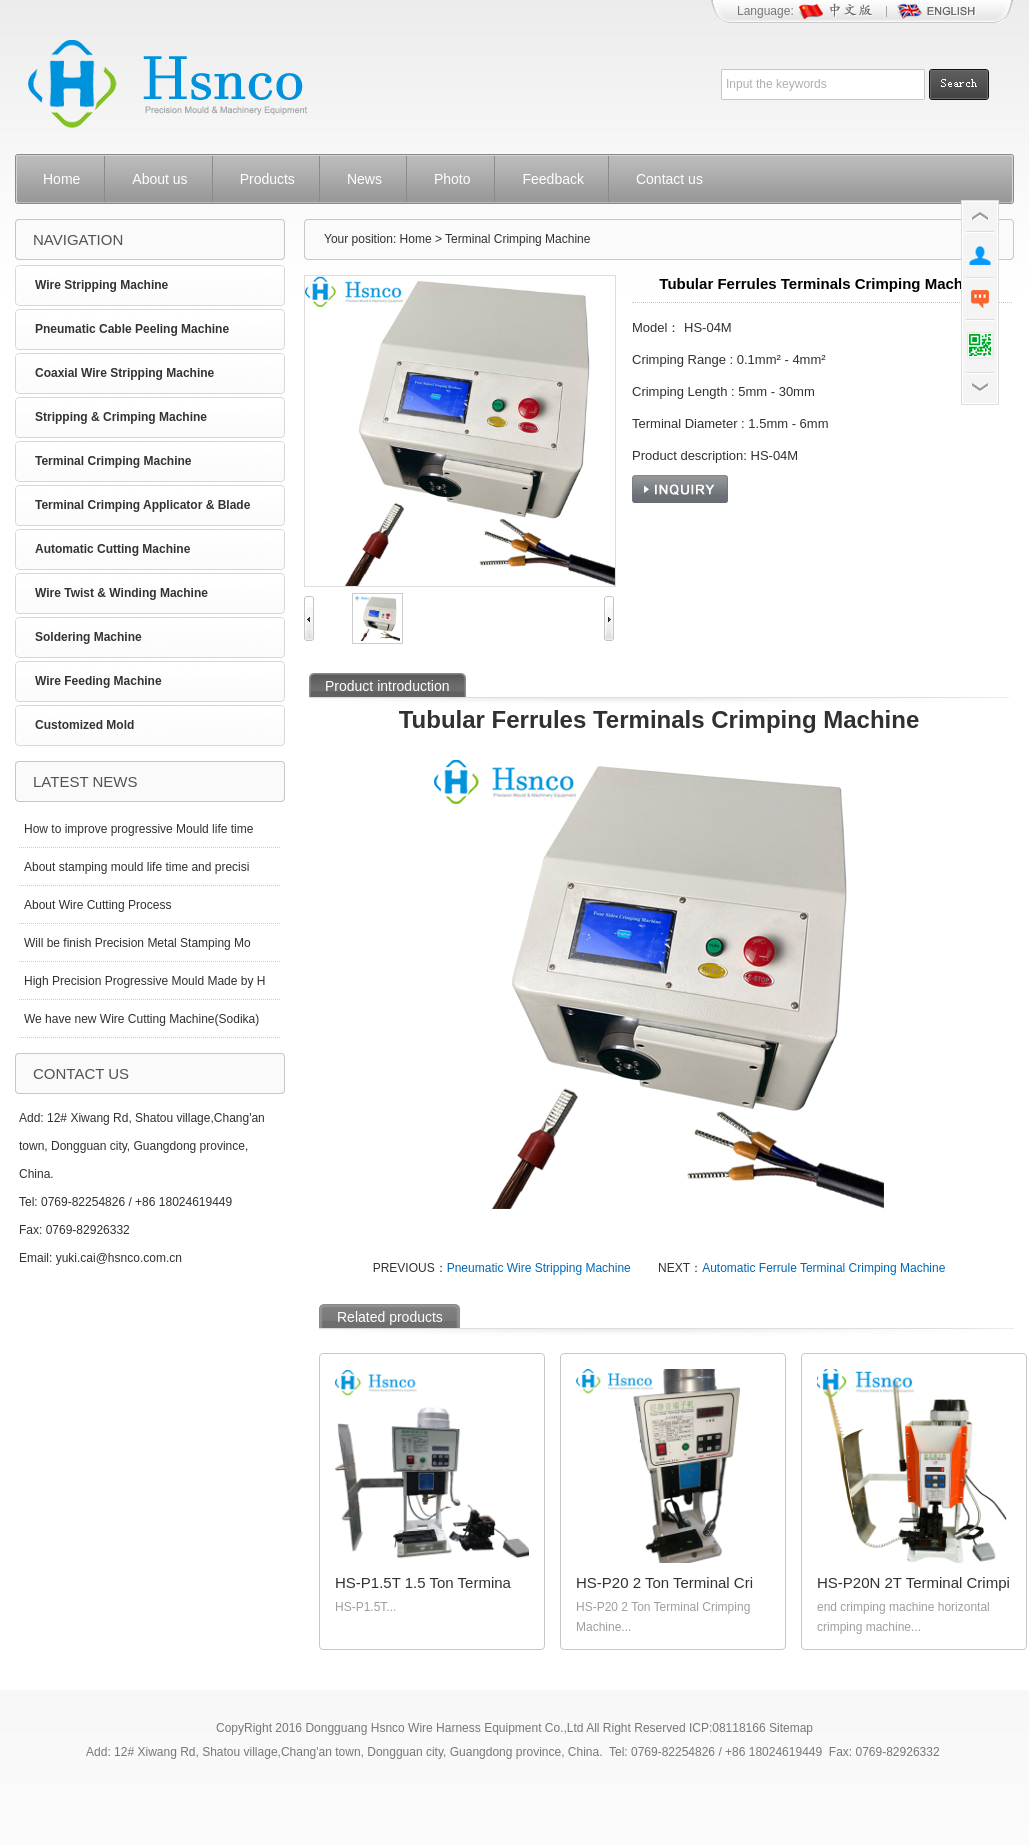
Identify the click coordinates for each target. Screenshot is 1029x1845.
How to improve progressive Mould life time (138, 829)
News (364, 179)
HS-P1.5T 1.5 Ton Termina (423, 1582)
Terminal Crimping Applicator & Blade (142, 505)
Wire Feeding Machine (98, 681)
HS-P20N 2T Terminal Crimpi (913, 1582)
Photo (452, 179)
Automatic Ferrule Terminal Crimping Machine (823, 1268)
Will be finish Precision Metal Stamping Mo (137, 943)
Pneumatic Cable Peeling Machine (132, 329)
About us (159, 179)
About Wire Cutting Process (97, 905)
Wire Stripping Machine (101, 285)
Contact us (669, 179)
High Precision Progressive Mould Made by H (144, 981)
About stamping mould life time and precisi (136, 867)
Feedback (552, 179)
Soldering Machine (88, 637)
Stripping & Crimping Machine (121, 417)
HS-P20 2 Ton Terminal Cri (664, 1582)
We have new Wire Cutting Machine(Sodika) (141, 1019)
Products (267, 179)
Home (61, 179)
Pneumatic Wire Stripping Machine (539, 1268)
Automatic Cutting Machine (112, 549)
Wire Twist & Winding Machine (121, 593)
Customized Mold (84, 725)
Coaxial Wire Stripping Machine (124, 373)
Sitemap (791, 1728)
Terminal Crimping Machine (113, 461)
